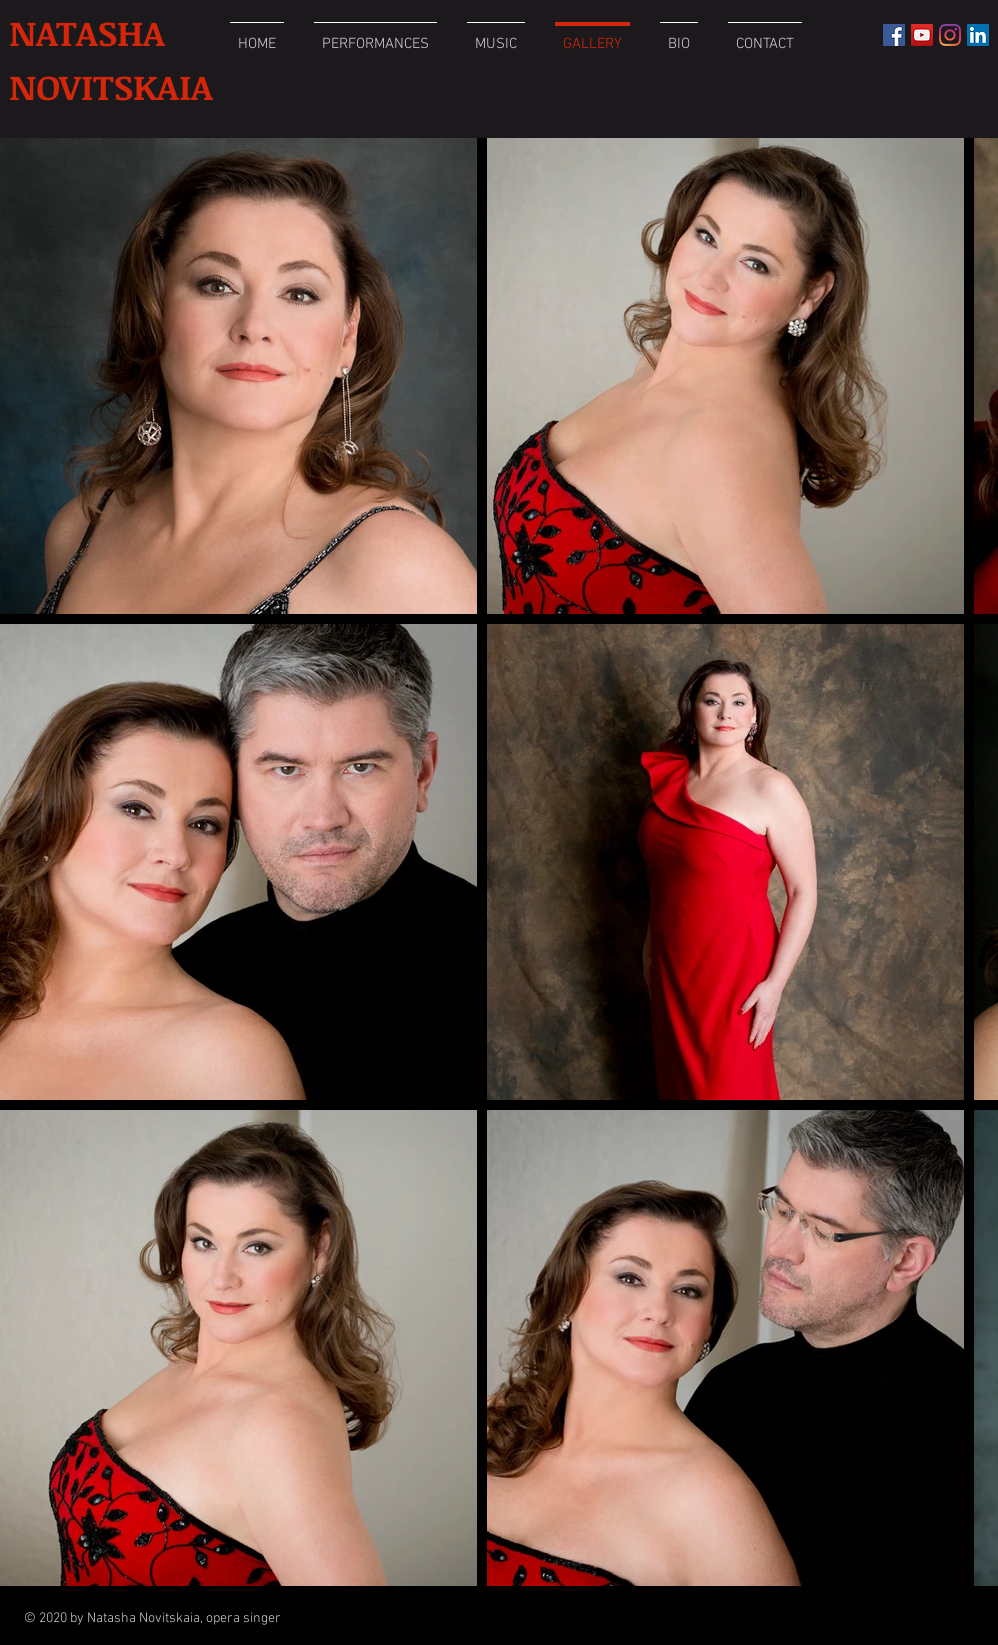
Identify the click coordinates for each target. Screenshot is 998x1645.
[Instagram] (950, 35)
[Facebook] (894, 35)
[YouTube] (922, 35)
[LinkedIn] (978, 35)
